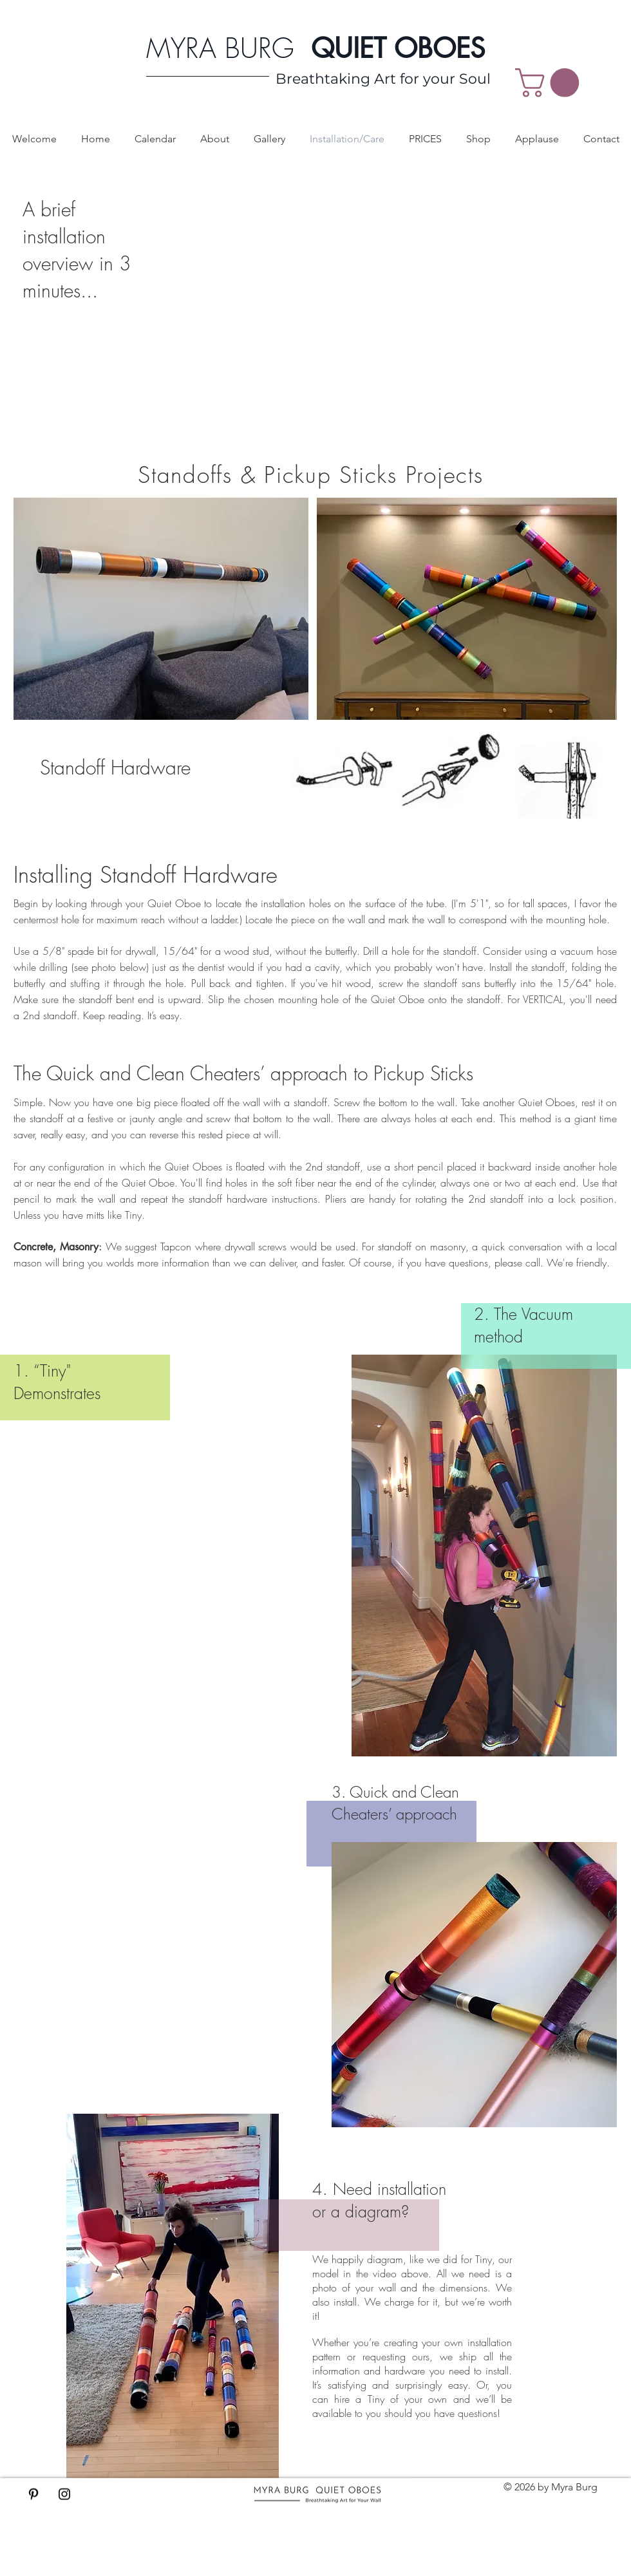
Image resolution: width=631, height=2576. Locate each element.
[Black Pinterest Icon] (33, 2494)
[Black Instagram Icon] (64, 2494)
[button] (550, 82)
